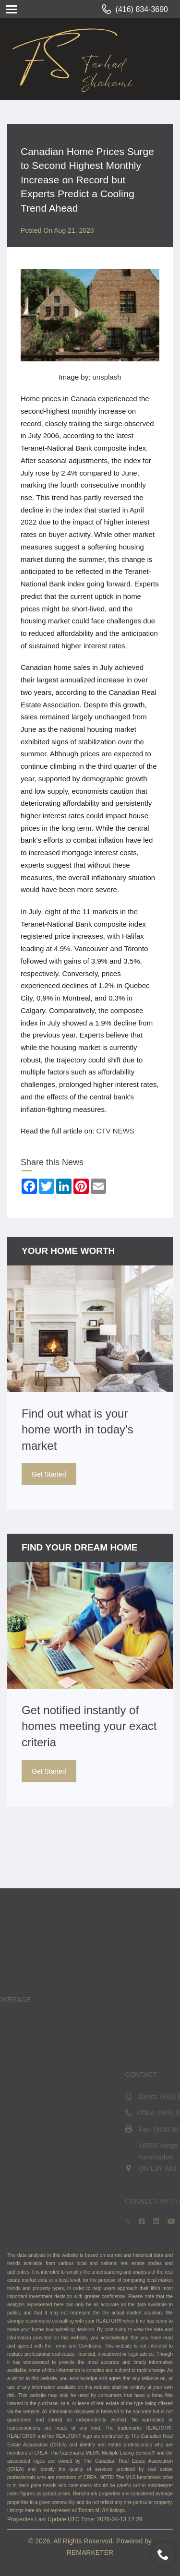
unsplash (107, 377)
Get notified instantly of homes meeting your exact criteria (89, 1726)
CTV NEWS (115, 1131)
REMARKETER (90, 2552)
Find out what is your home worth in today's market (77, 1429)
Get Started (49, 1474)
